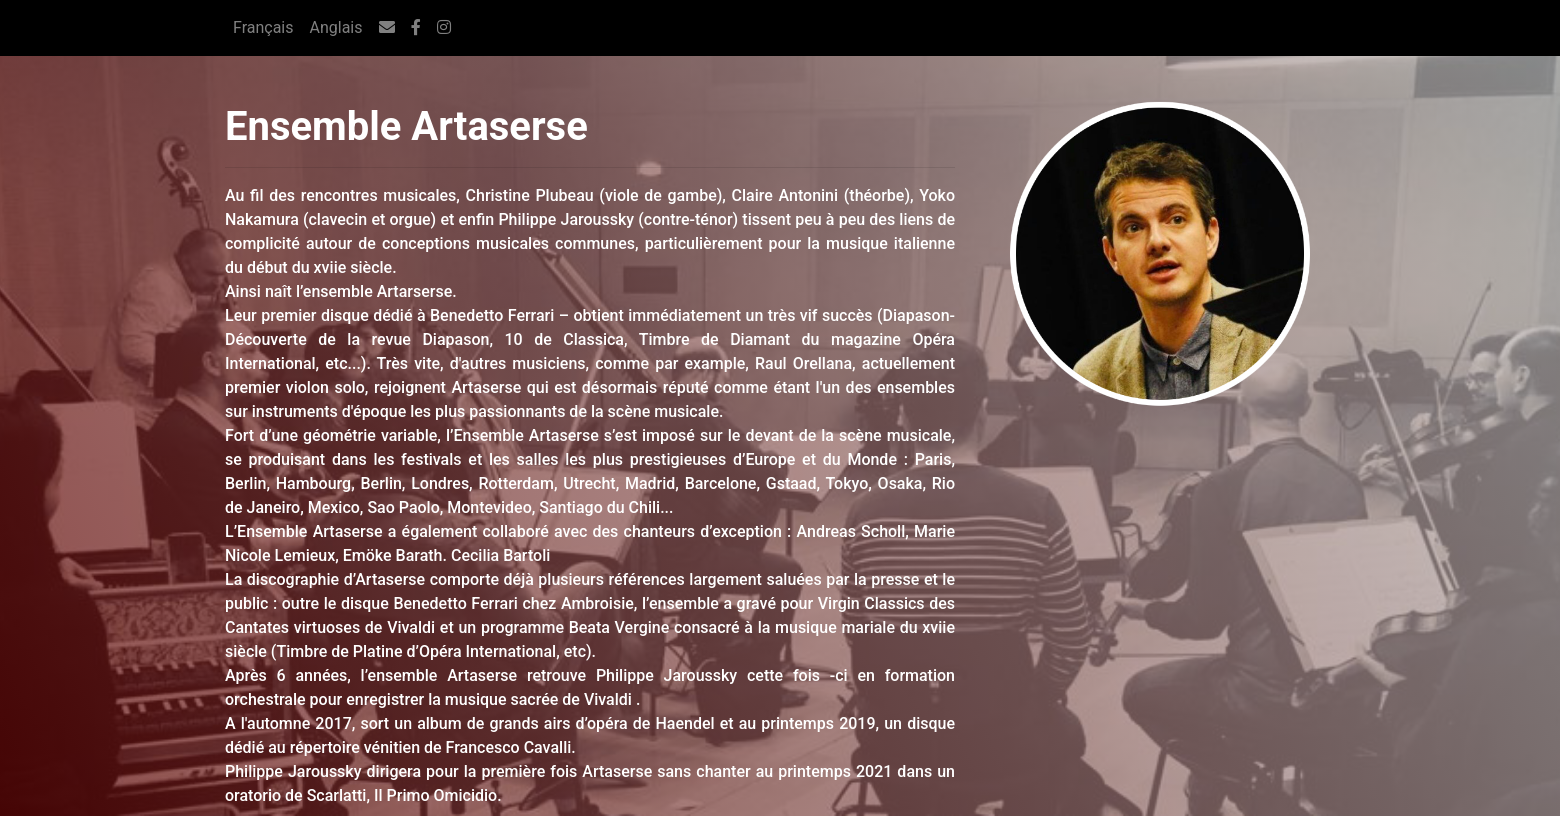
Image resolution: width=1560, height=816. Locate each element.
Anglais (336, 27)
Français (263, 27)
